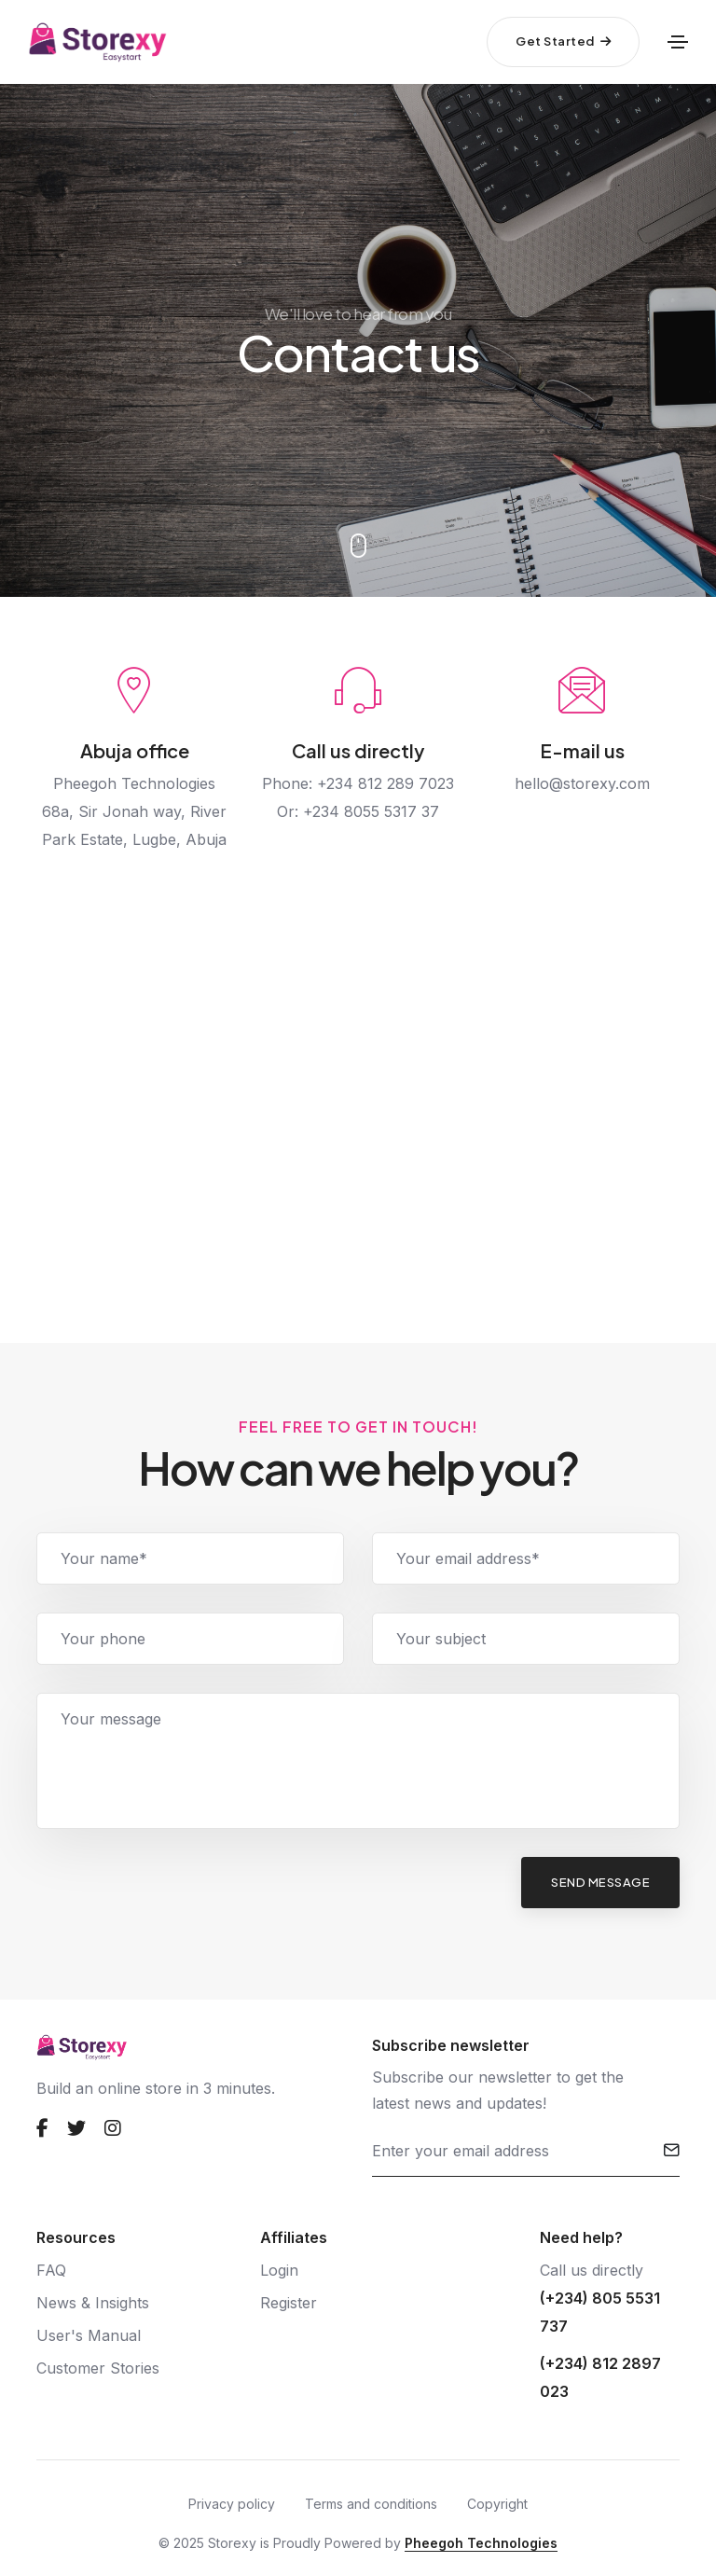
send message (600, 1882)
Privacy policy (231, 2504)
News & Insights (92, 2302)
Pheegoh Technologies (481, 2543)
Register (288, 2302)
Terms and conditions (371, 2504)
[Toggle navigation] (678, 41)
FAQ (51, 2270)
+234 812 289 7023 (385, 783)
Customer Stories (97, 2368)
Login (279, 2270)
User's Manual (88, 2335)
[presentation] (178, 1893)
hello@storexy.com (582, 783)
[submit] (672, 2151)
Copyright (497, 2504)
